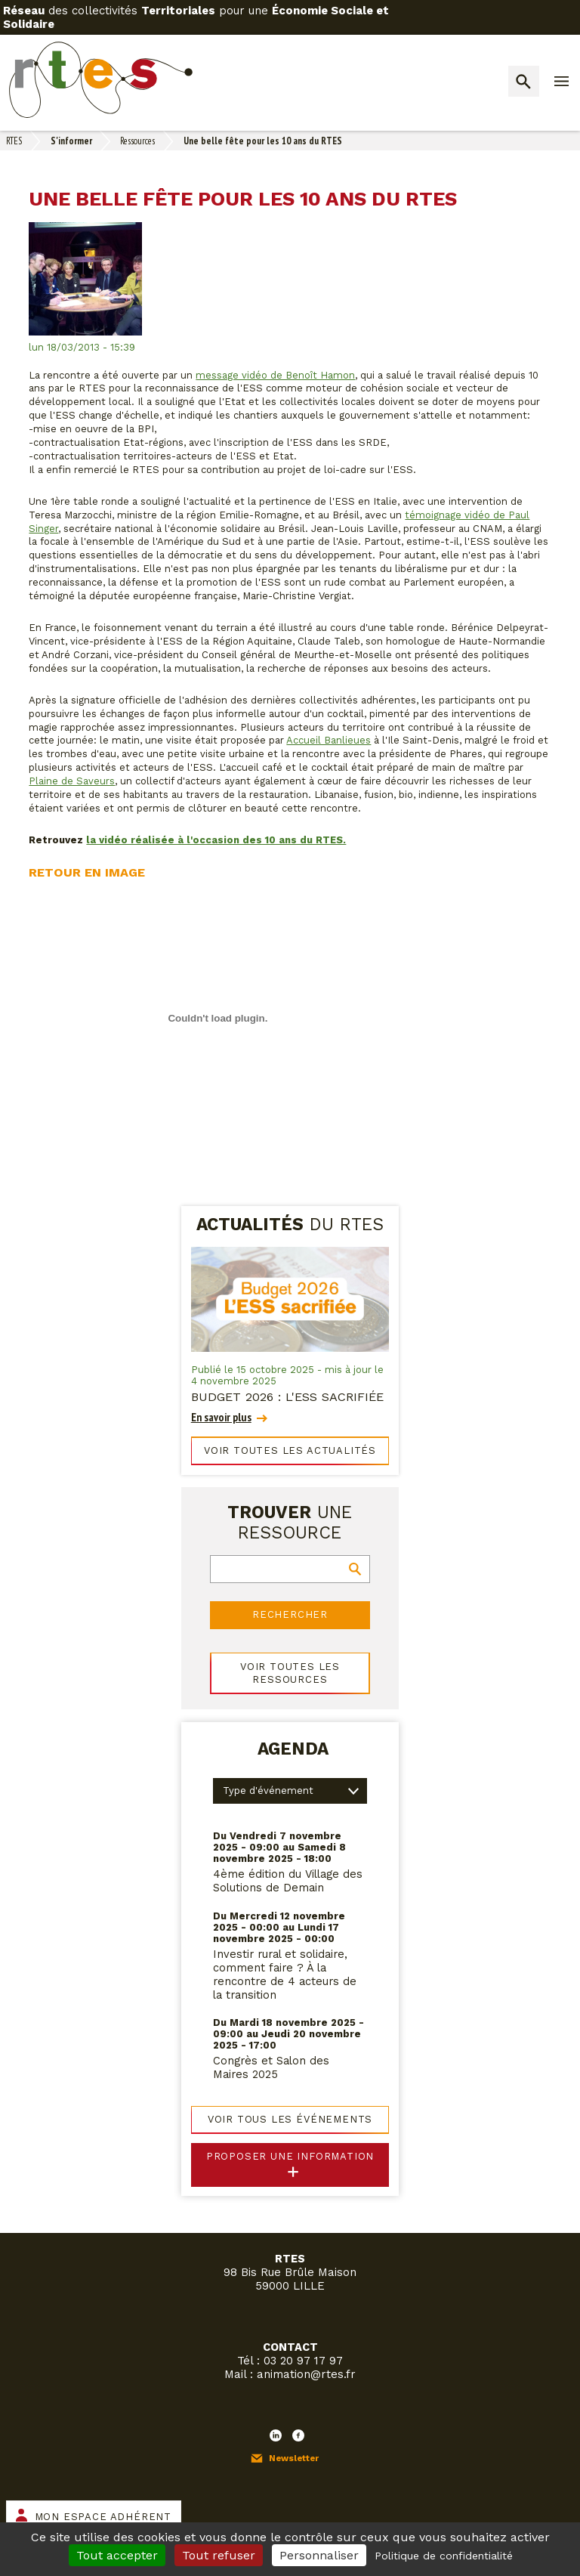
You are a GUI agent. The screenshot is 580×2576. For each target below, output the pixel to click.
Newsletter (294, 2458)
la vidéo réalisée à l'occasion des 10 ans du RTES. (216, 840)
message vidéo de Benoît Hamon (275, 375)
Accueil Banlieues (328, 740)
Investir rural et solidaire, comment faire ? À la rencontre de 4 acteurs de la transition (284, 1974)
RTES (14, 141)
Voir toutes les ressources (290, 1673)
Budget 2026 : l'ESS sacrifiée (287, 1397)
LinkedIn (276, 2435)
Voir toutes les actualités (290, 1450)
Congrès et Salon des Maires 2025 (271, 2067)
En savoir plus (221, 1417)
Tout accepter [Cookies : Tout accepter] (117, 2555)
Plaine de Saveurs (72, 781)
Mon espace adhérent (103, 2516)
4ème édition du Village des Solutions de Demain (287, 1880)
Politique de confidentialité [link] (444, 2556)
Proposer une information (290, 2156)
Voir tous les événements (290, 2119)
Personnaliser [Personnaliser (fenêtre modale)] (319, 2555)
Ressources (137, 141)
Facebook (298, 2435)
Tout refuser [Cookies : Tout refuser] (218, 2555)
